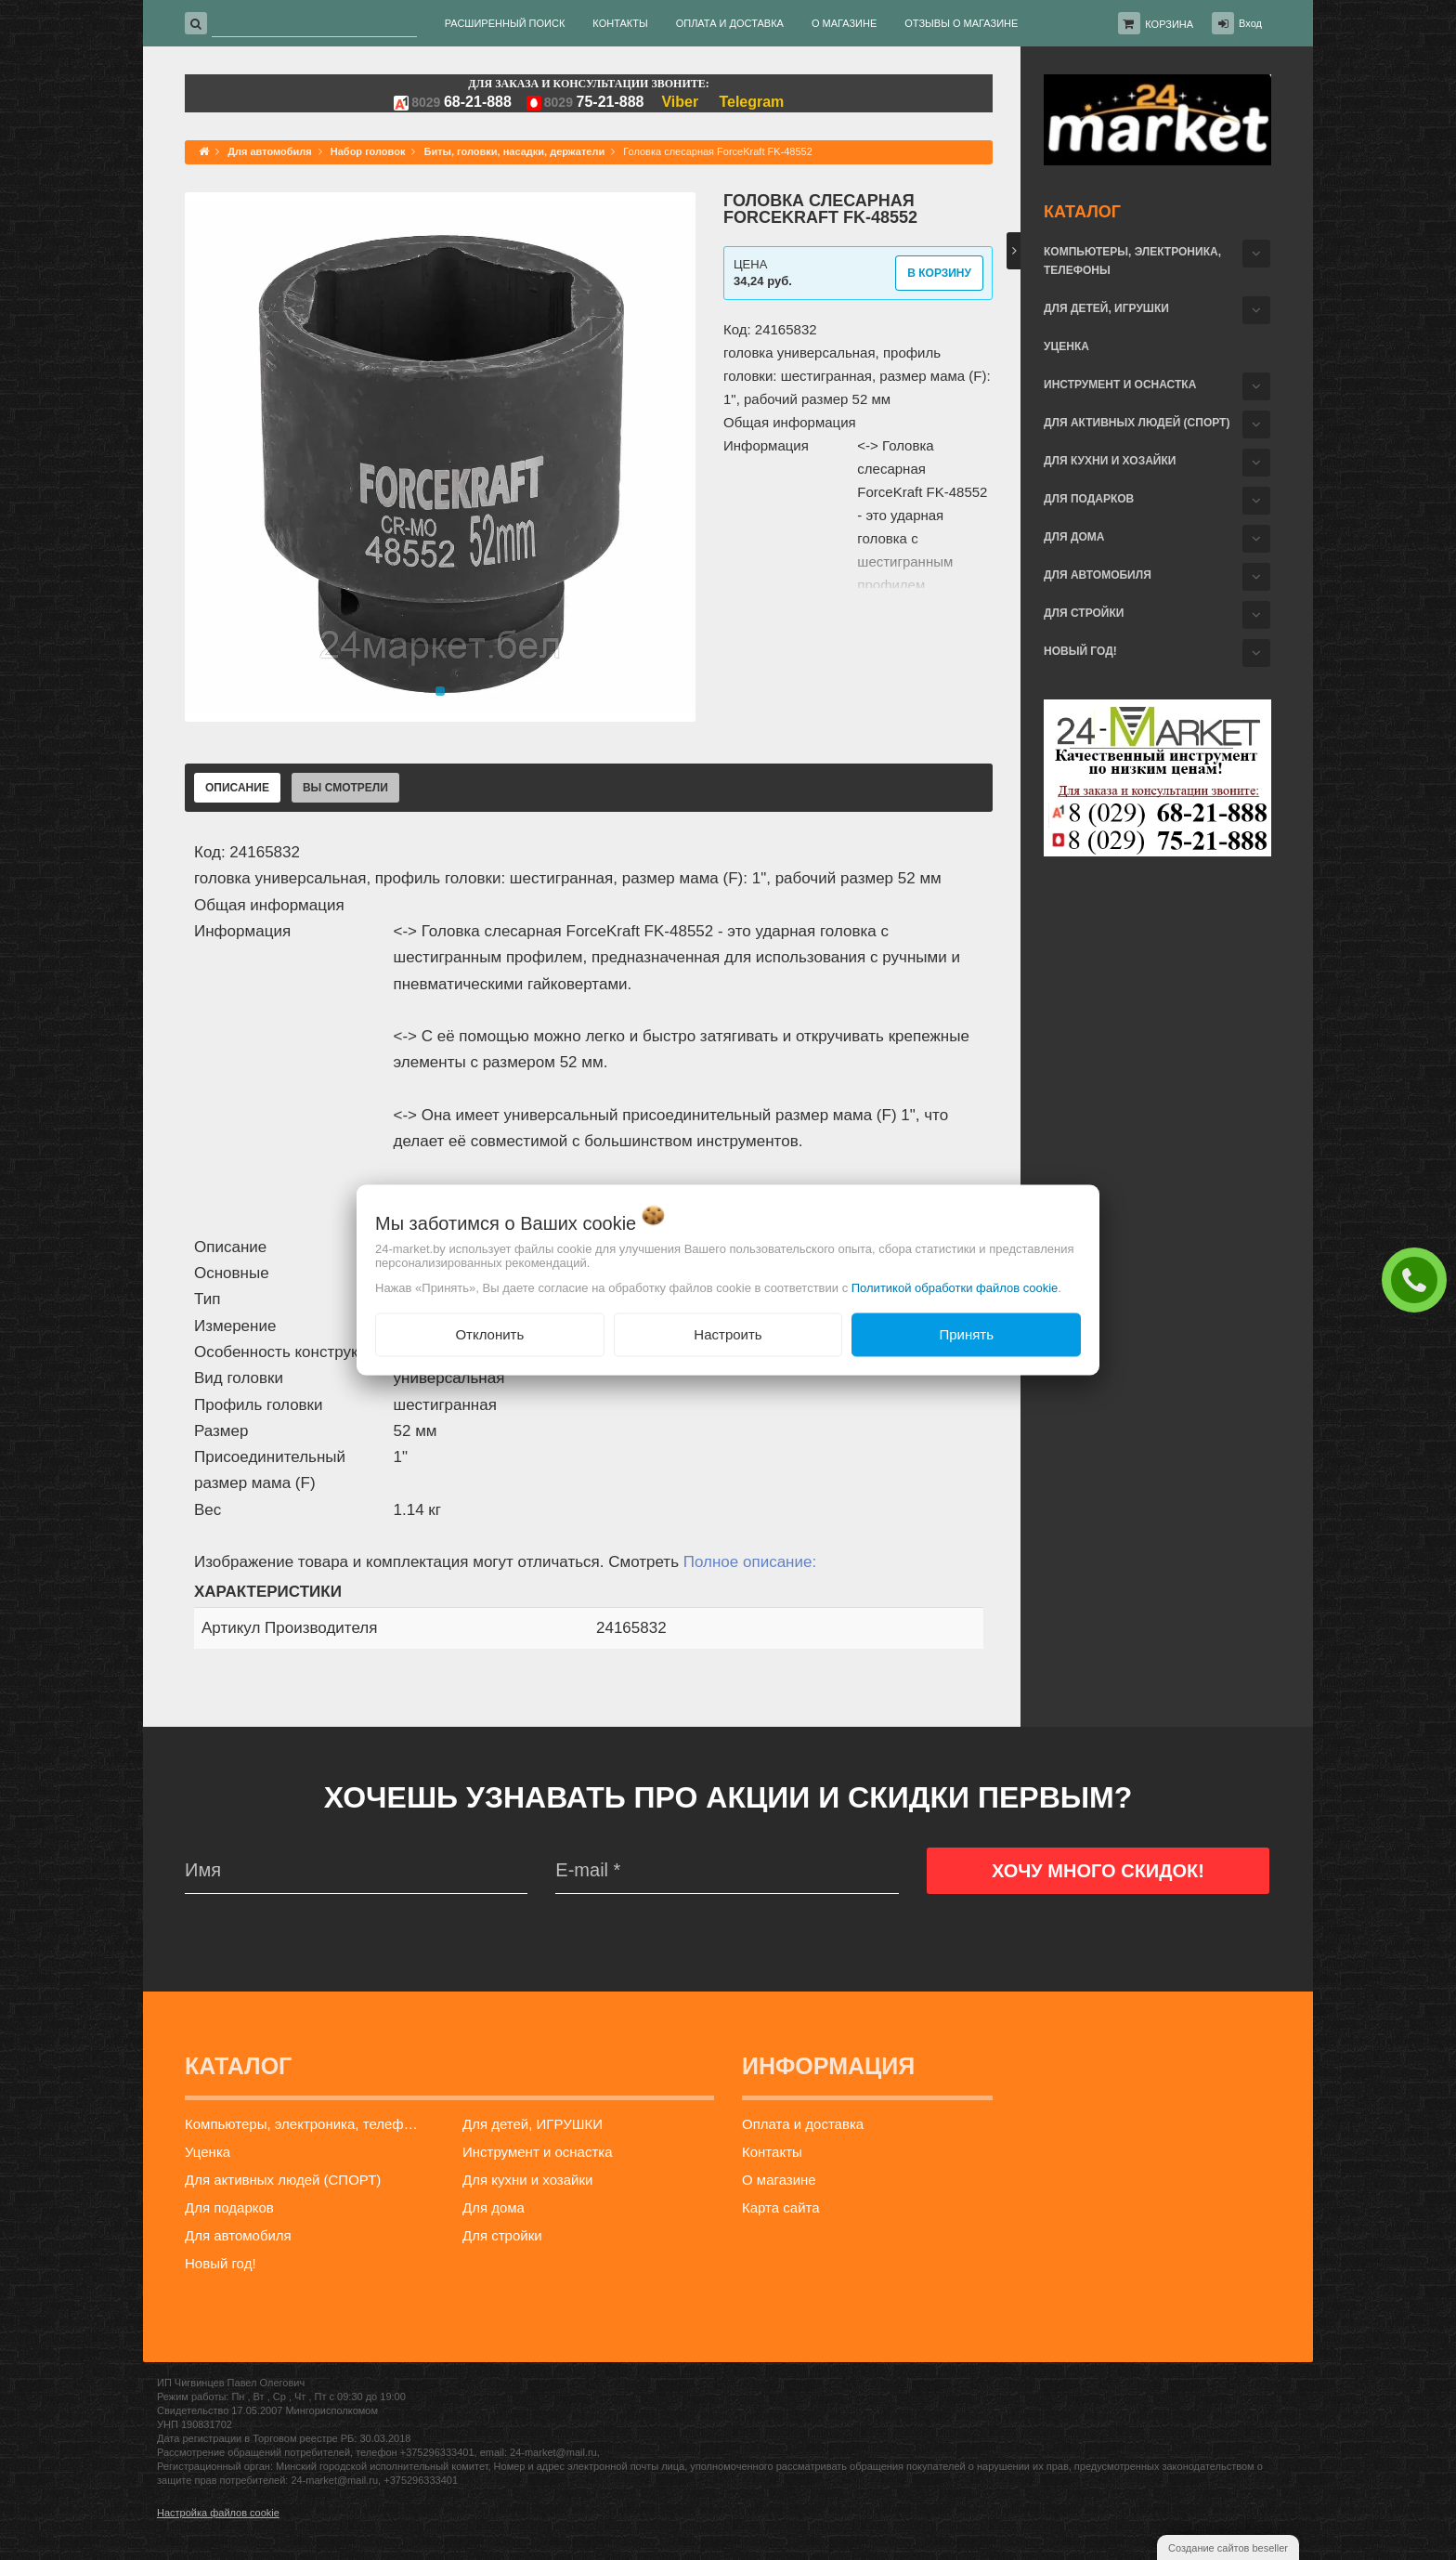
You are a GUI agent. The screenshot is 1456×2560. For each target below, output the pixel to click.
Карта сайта (781, 2207)
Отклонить (489, 1334)
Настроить (727, 1334)
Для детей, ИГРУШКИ (1106, 308)
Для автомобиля (1097, 574)
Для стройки (1084, 613)
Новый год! (1080, 651)
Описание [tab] (237, 787)
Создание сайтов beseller (1228, 2547)
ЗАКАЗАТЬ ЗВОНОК (1419, 1279)
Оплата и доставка (803, 2124)
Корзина (1169, 24)
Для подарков (1089, 498)
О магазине (779, 2180)
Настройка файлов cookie (218, 2512)
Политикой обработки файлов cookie (955, 1288)
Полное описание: (749, 1562)
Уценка (1066, 346)
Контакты (772, 2152)
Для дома (1074, 536)
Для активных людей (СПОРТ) (1136, 422)
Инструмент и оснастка (1120, 384)
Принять (966, 1334)
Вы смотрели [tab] (345, 787)
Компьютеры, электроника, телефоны (1132, 261)
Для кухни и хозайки (1110, 460)
